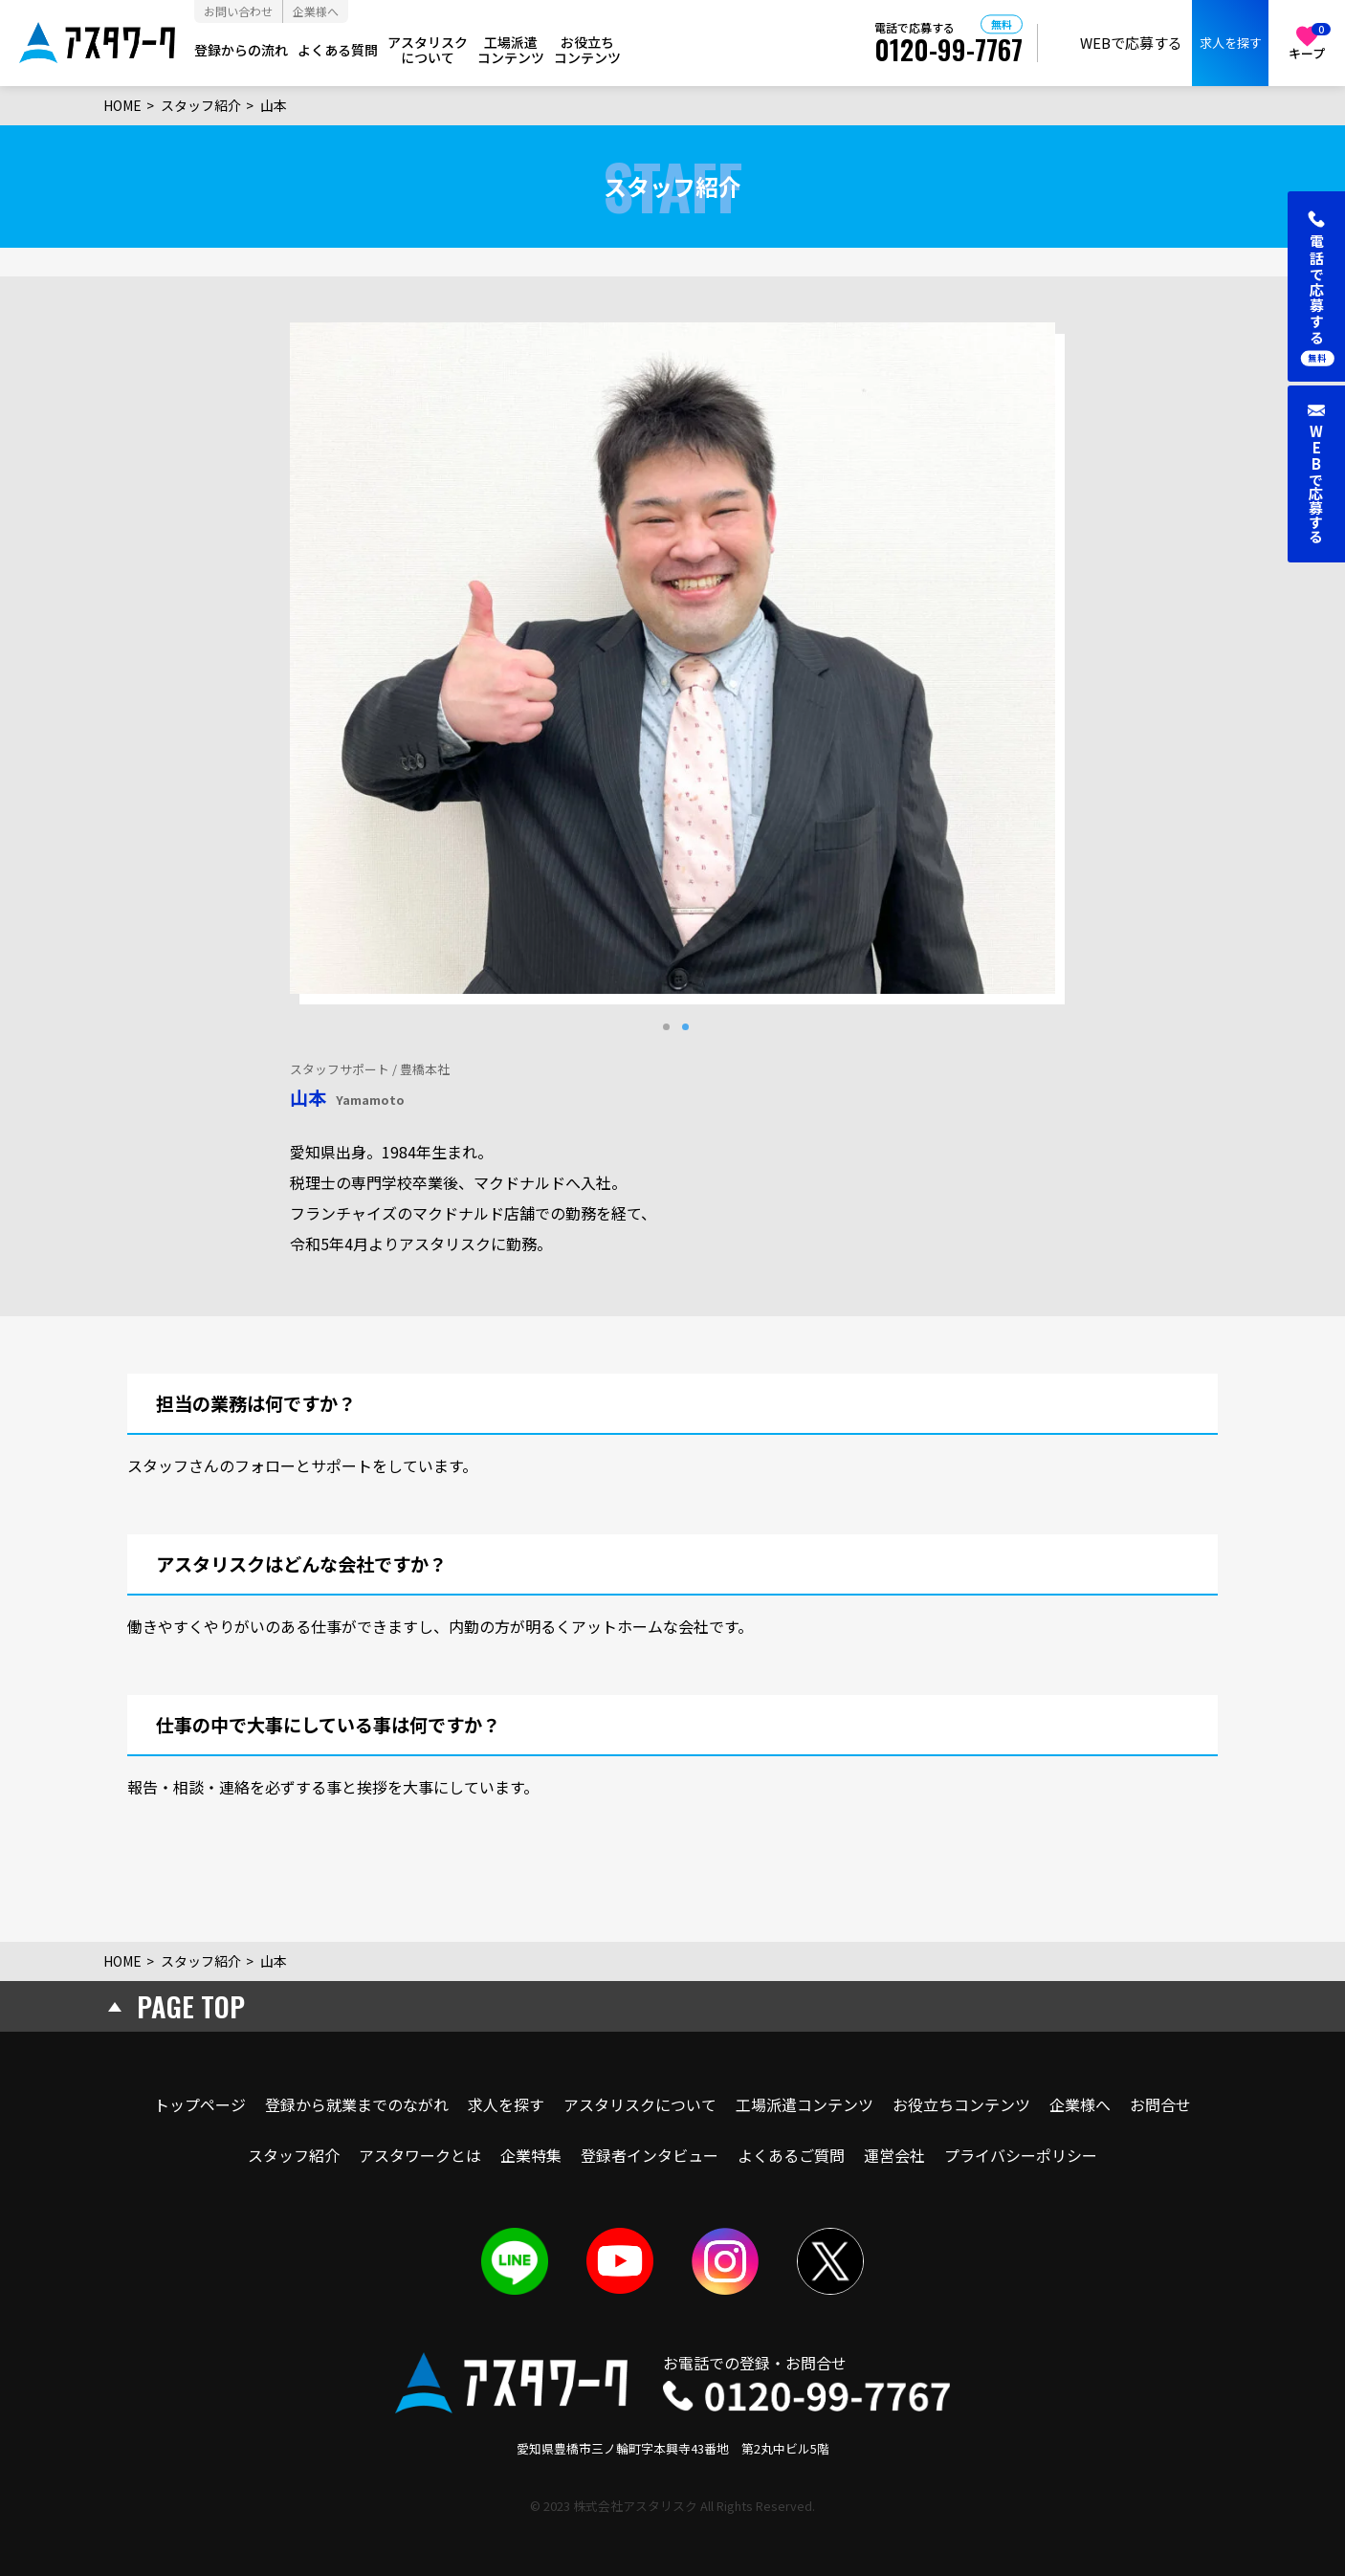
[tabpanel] (672, 658)
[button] (1316, 286)
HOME (122, 105)
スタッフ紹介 (201, 105)
